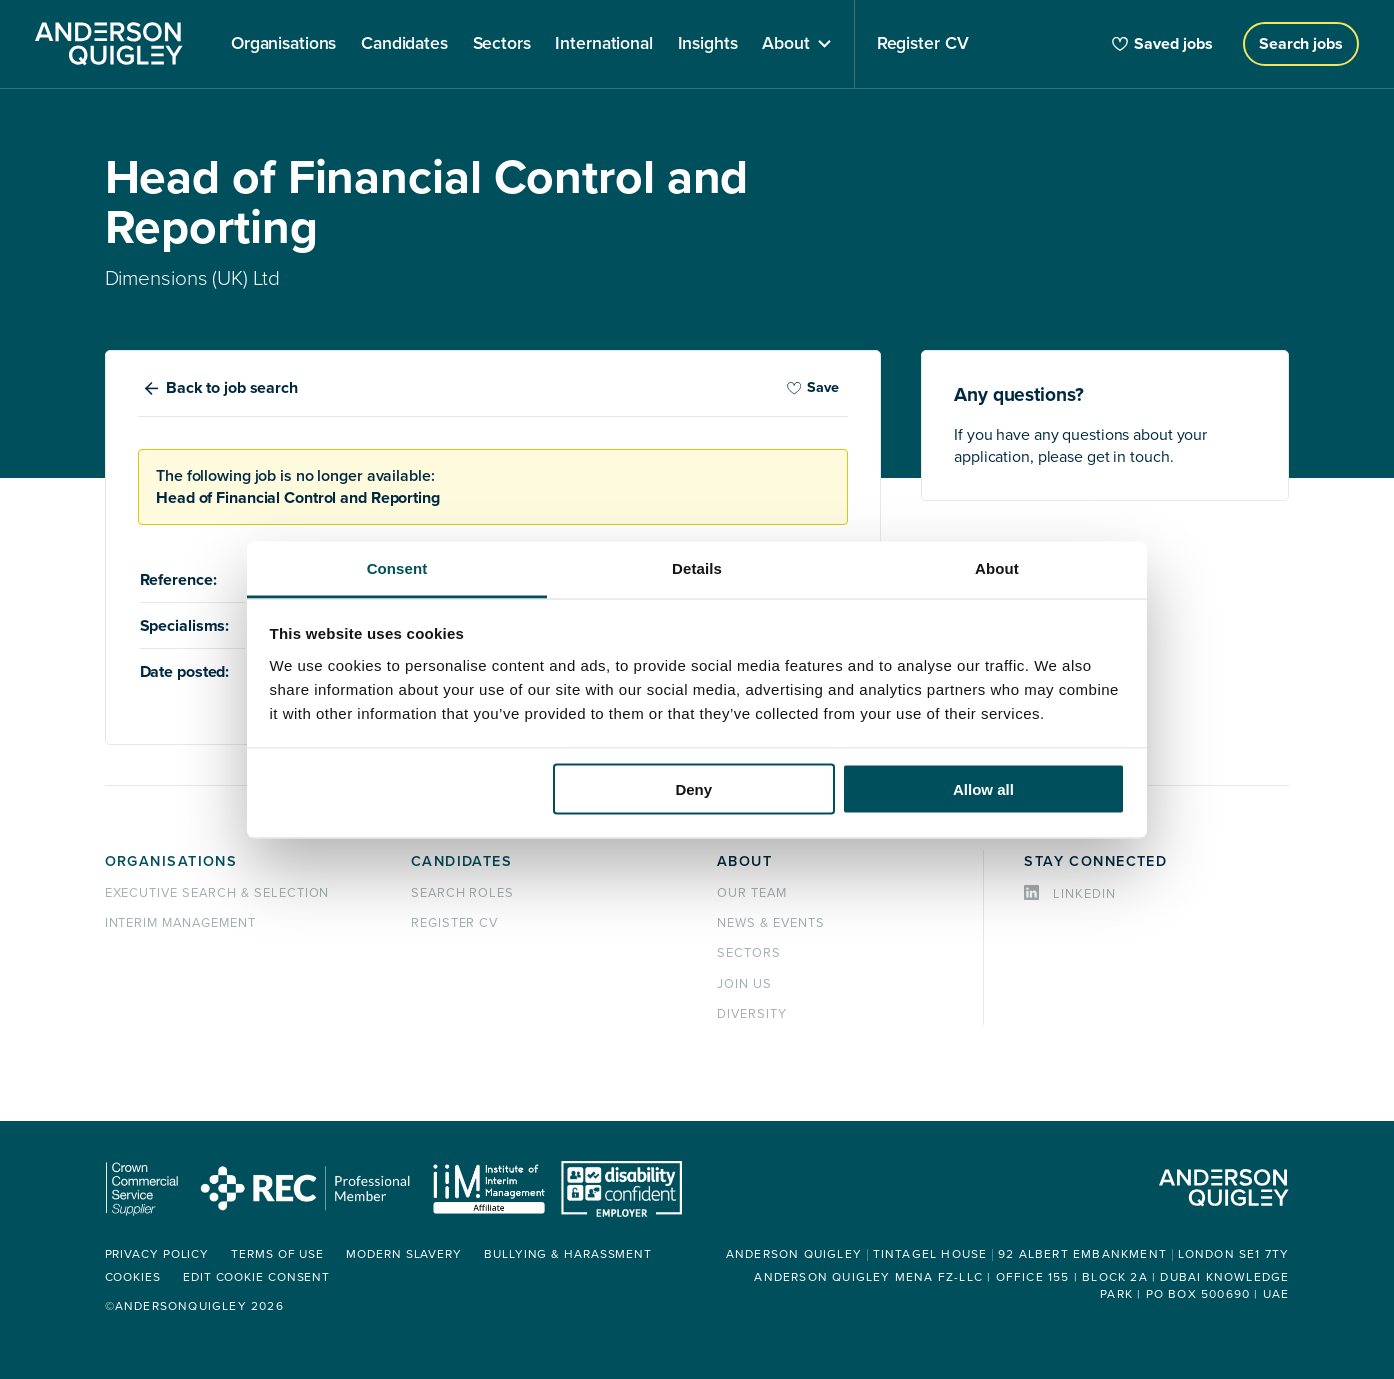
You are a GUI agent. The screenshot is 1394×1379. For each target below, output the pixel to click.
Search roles (463, 893)
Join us (744, 984)
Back (232, 388)
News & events (770, 923)
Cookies (133, 1277)
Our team (752, 893)
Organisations (171, 861)
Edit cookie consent (256, 1277)
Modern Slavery (404, 1254)
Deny (693, 789)
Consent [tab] (397, 567)
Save (813, 387)
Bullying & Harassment (568, 1254)
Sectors (749, 953)
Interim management (180, 923)
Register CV (455, 923)
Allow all (983, 789)
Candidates (461, 861)
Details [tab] (697, 567)
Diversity (752, 1014)
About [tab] (997, 567)
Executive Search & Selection (217, 893)
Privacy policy (157, 1254)
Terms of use (277, 1254)
